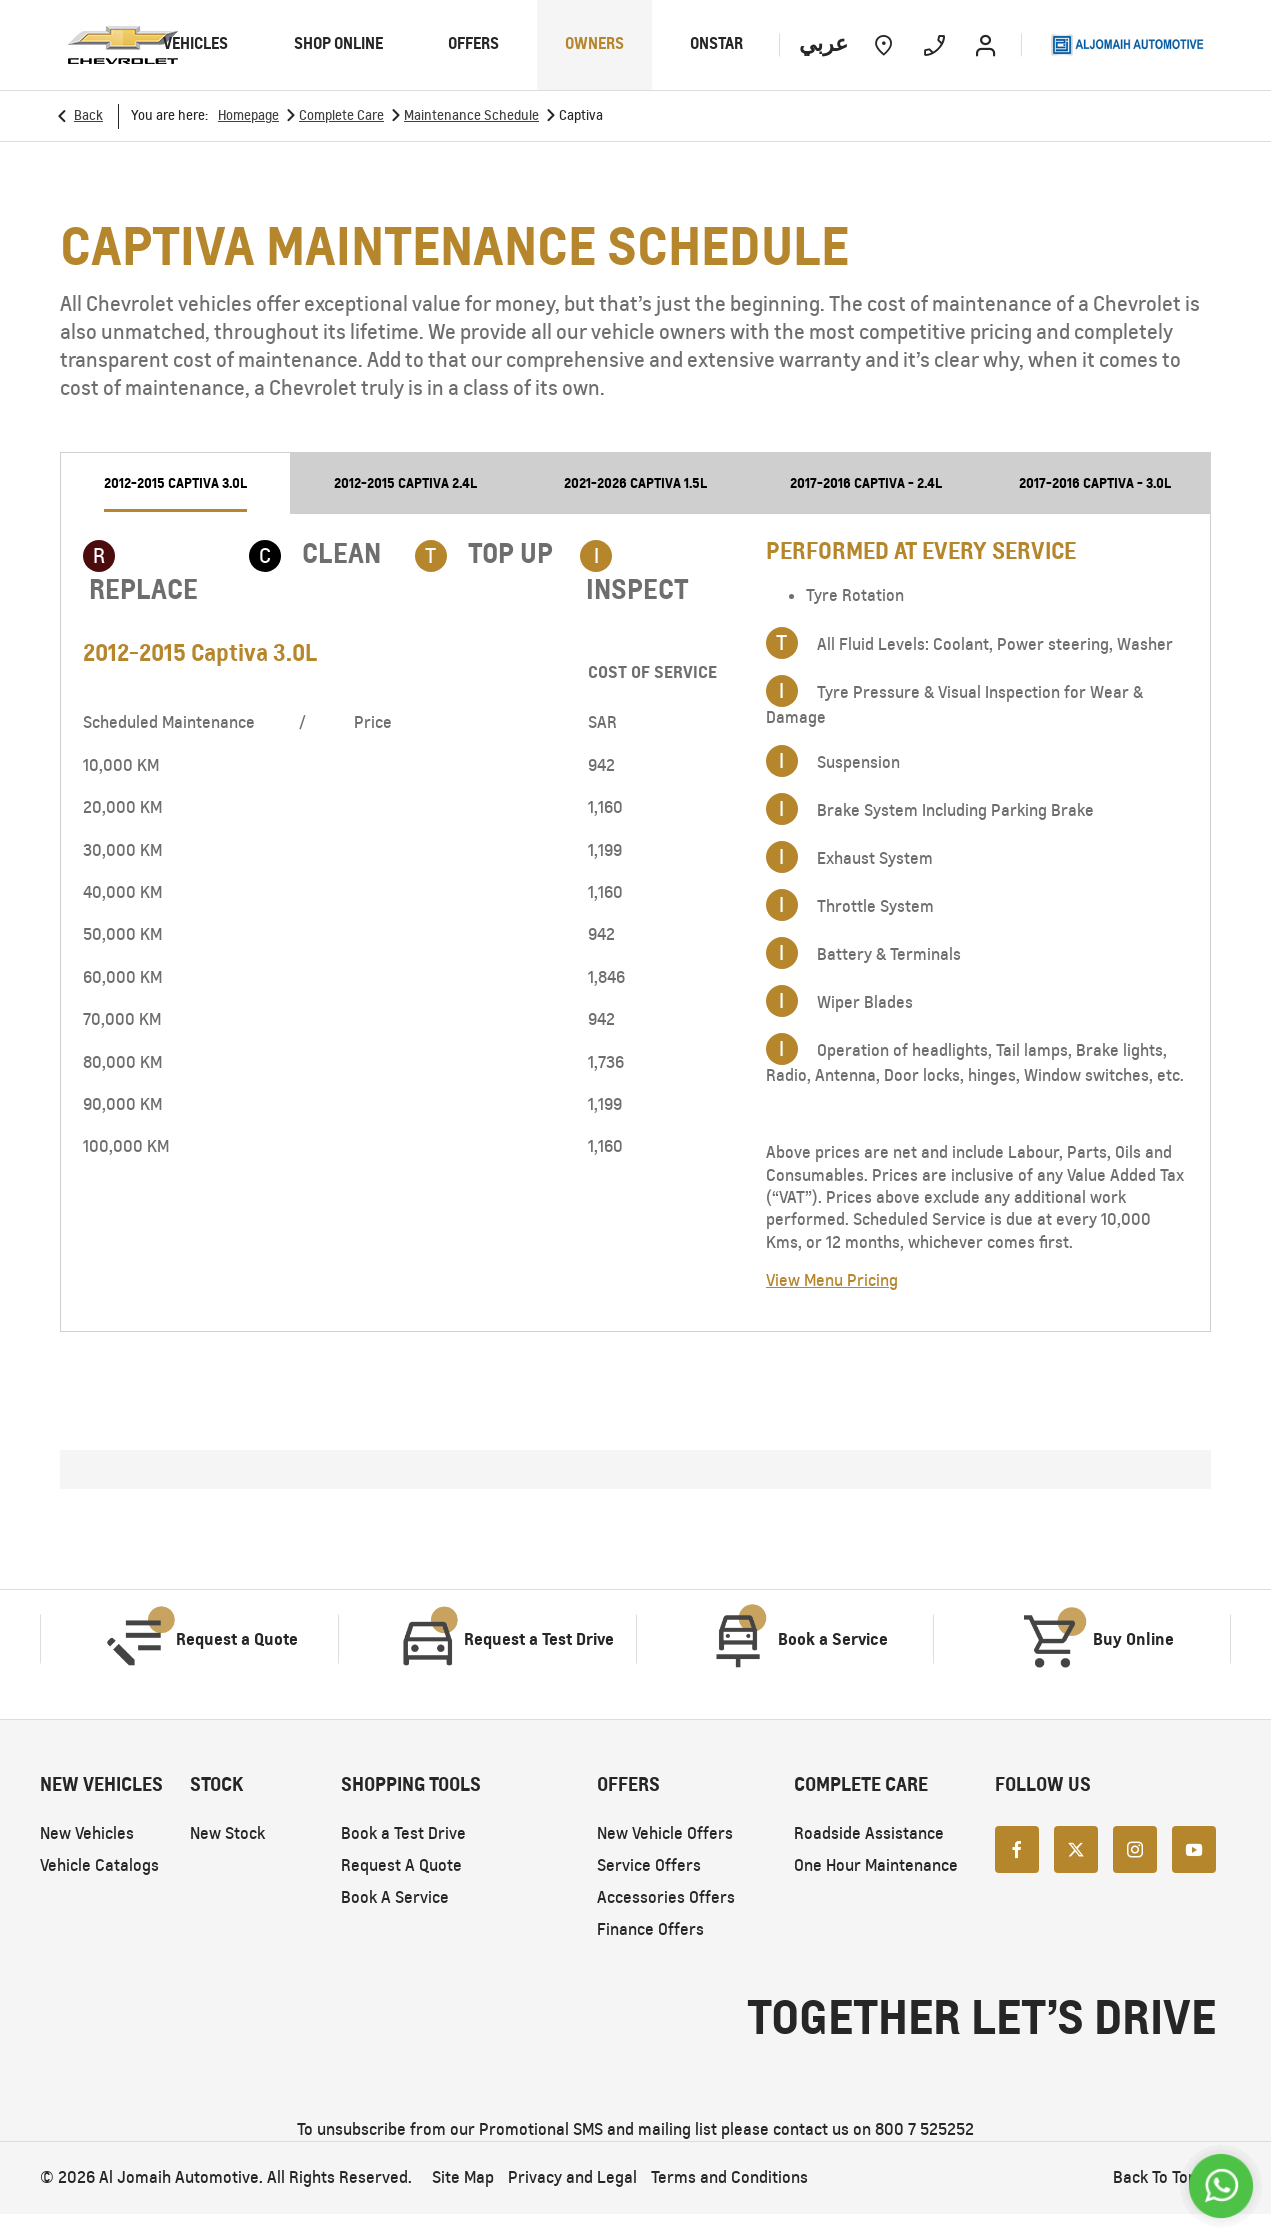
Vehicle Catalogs (99, 1865)
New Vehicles (87, 1833)
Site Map (463, 2177)
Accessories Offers (666, 1897)
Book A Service (395, 1897)
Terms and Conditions (729, 2177)
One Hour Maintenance (876, 1865)
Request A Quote (401, 1865)
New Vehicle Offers (665, 1833)
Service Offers (649, 1865)
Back (88, 115)
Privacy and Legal (572, 2177)
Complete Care (341, 115)
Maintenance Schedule (471, 115)
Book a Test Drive (403, 1833)
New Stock (227, 1833)
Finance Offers (650, 1929)
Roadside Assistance (869, 1833)
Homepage (248, 115)
